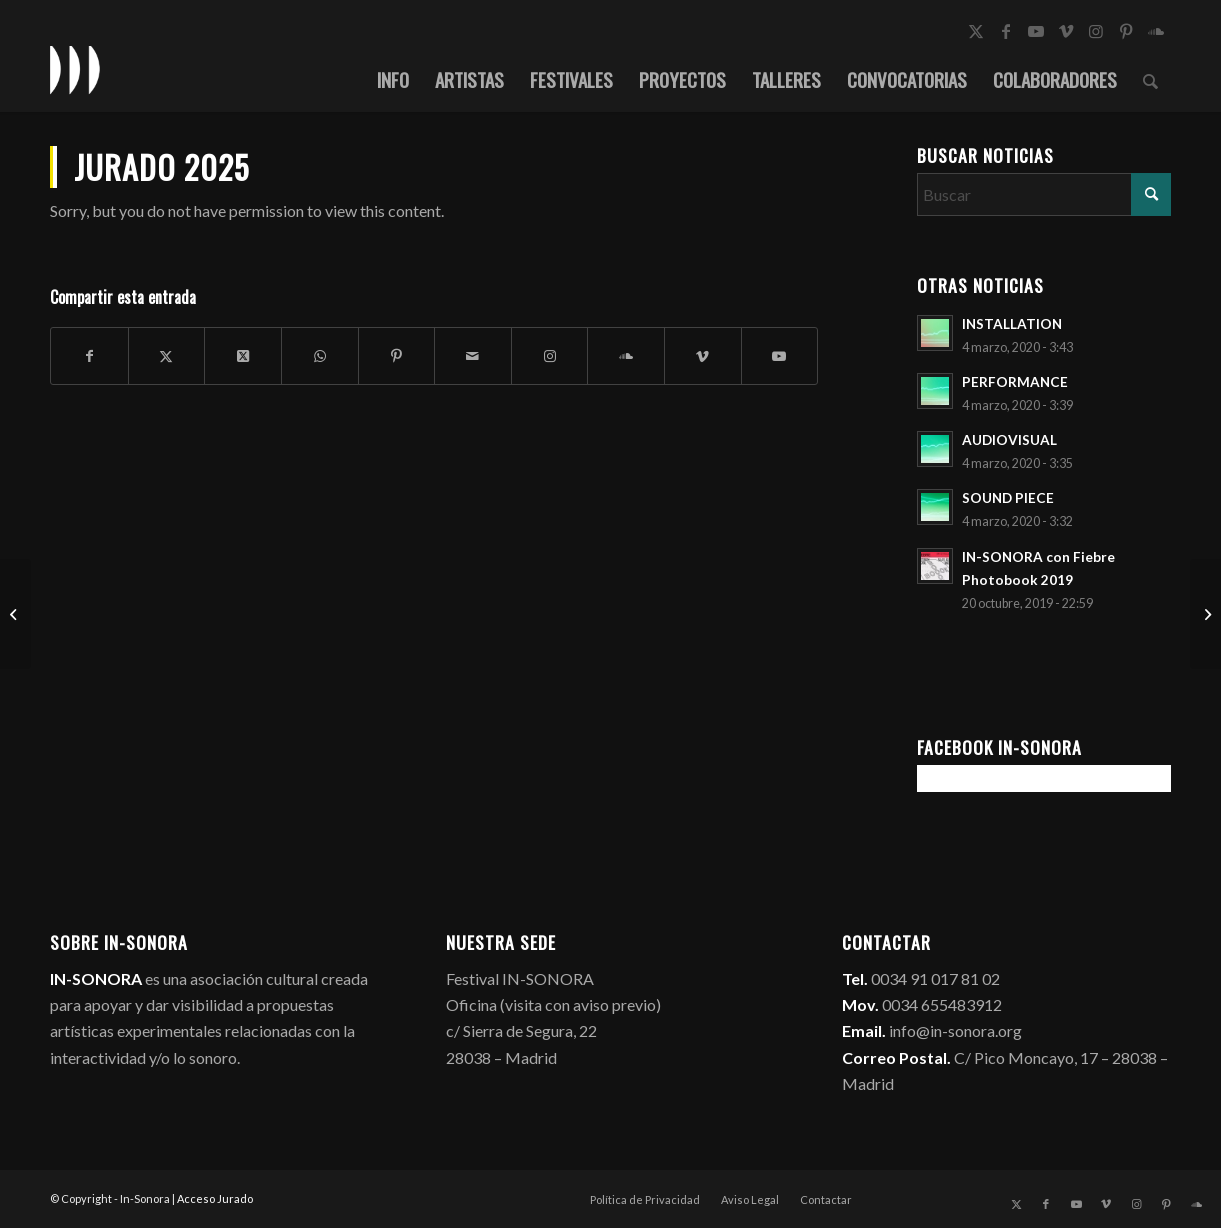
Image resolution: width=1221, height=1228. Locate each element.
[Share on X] (243, 356)
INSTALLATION (1012, 324)
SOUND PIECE (1008, 498)
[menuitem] (393, 79)
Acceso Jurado (215, 1198)
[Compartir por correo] (473, 356)
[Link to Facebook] (1006, 31)
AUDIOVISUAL (1009, 440)
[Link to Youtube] (1036, 31)
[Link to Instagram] (1096, 31)
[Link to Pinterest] (1126, 31)
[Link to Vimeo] (1066, 31)
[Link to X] (976, 31)
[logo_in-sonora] (75, 69)
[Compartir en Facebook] (89, 356)
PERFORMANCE (1015, 382)
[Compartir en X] (167, 356)
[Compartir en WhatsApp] (320, 356)
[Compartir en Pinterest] (397, 356)
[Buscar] (1150, 79)
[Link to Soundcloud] (1156, 31)
